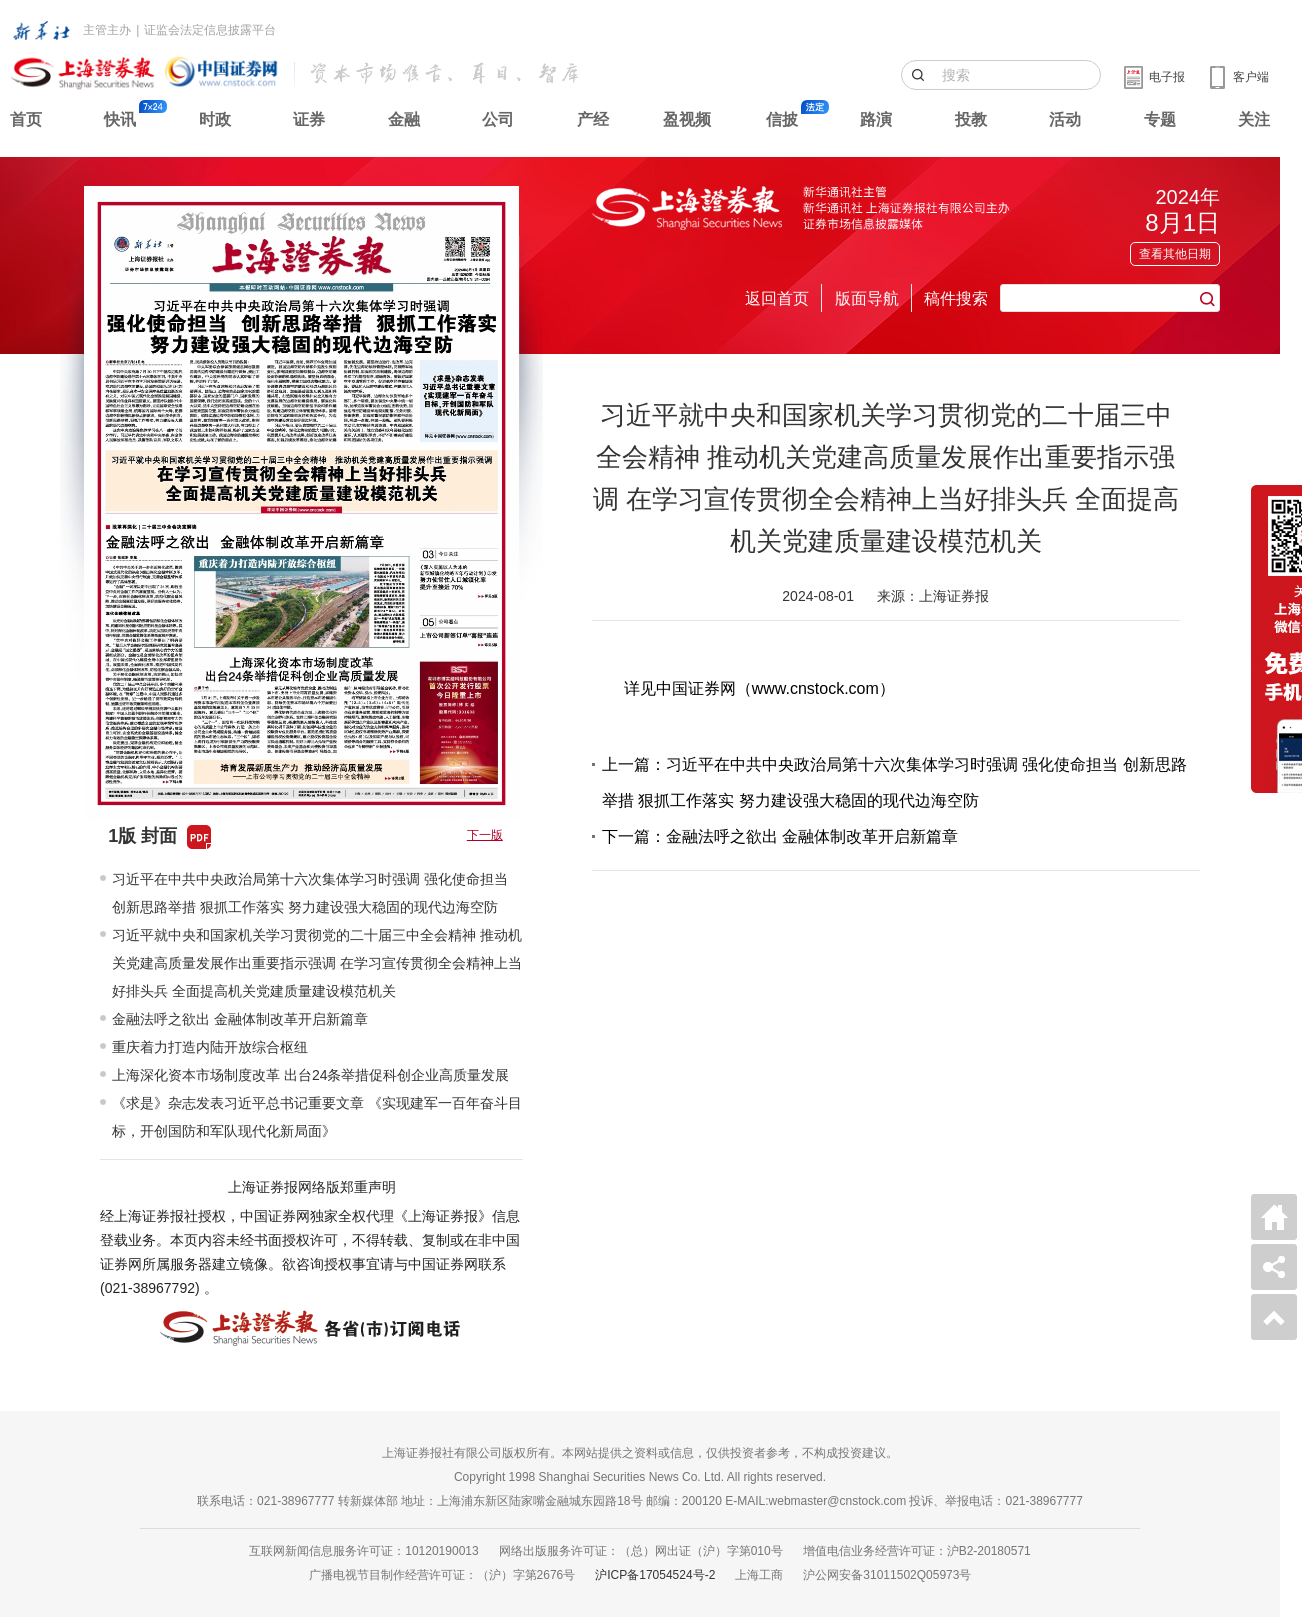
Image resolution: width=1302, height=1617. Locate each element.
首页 (26, 119)
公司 (498, 119)
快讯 (120, 119)
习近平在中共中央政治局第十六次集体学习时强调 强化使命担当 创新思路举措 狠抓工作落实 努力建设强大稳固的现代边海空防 (310, 893)
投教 (971, 119)
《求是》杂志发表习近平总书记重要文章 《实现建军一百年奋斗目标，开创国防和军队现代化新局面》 (317, 1117)
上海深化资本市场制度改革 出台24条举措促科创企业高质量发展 (310, 1075)
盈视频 (687, 119)
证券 (309, 119)
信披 (782, 119)
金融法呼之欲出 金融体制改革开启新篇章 (240, 1019)
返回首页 (777, 298)
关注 (1254, 119)
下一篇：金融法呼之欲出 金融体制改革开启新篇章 (780, 836)
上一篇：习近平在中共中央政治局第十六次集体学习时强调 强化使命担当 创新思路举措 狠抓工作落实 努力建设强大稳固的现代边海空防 (894, 782)
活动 (1065, 119)
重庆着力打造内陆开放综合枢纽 (210, 1047)
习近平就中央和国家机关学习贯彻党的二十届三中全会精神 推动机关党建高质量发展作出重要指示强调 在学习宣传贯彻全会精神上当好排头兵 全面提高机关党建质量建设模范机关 (317, 963)
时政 (215, 119)
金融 (404, 119)
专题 (1160, 119)
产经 (593, 119)
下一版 (485, 835)
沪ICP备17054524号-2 (655, 1575)
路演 (876, 119)
